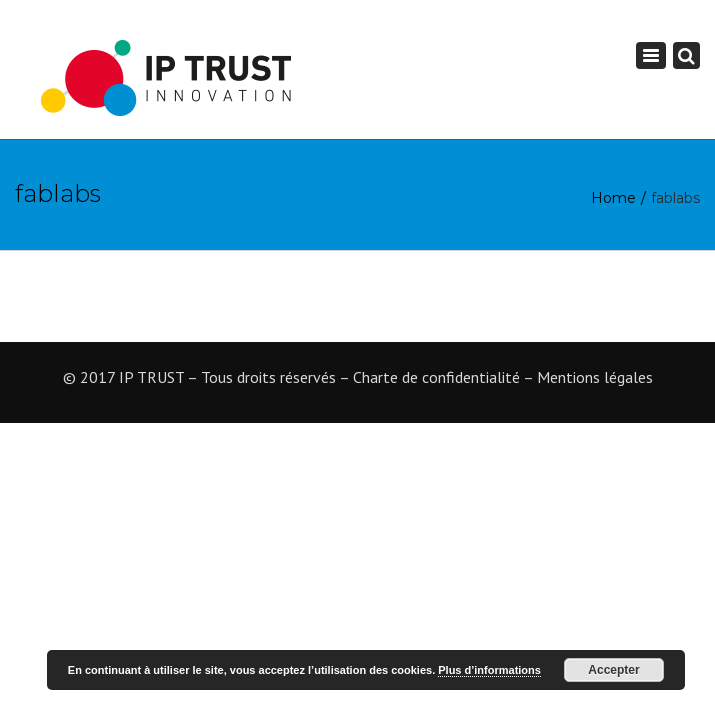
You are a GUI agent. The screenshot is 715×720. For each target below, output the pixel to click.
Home (613, 198)
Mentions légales (595, 377)
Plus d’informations (489, 670)
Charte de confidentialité (436, 377)
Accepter (613, 670)
